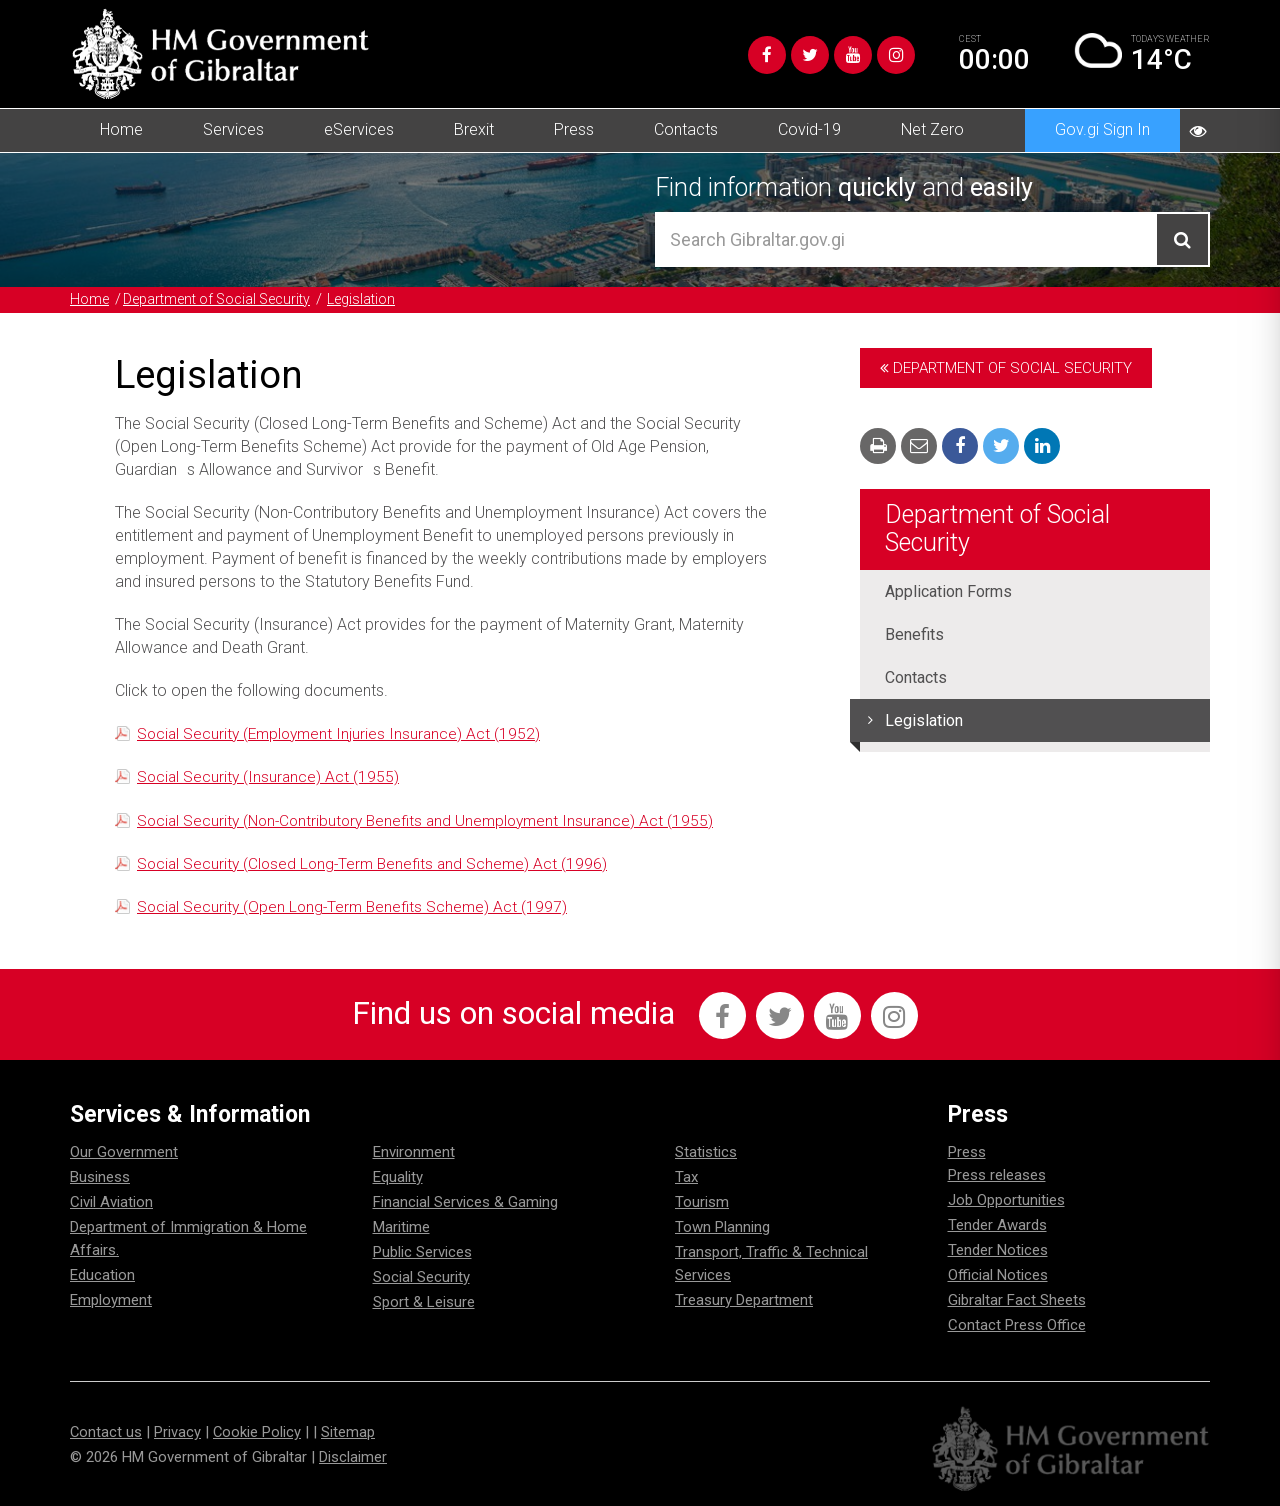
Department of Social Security (227, 299)
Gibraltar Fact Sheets (1017, 1301)
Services (233, 129)
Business (100, 1178)
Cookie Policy (258, 1433)
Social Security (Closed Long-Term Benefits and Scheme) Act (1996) (377, 862)
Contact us (106, 1433)
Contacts (686, 129)
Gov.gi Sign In (1102, 129)
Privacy (178, 1433)
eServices (359, 129)
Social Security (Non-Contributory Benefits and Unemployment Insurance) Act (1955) (433, 819)
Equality (398, 1178)
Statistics (706, 1153)
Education (102, 1276)
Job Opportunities (1006, 1201)
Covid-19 (809, 129)
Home (121, 129)
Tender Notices (998, 1251)
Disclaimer (353, 1458)
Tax (686, 1178)
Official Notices (998, 1276)
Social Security (421, 1278)
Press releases (997, 1176)
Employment (111, 1301)
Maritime (401, 1228)
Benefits (914, 634)
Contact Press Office (1017, 1326)
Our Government (124, 1153)
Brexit (474, 129)
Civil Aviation (111, 1203)
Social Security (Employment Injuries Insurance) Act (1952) (343, 733)
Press (574, 129)
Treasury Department (744, 1301)
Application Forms (948, 591)
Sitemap (350, 1433)
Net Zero (932, 129)
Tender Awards (997, 1226)
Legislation (383, 299)
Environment (414, 1153)
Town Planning (722, 1228)
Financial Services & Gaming (465, 1203)
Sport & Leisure (424, 1303)
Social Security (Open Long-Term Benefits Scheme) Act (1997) (356, 905)
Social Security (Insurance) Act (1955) (270, 776)
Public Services (422, 1253)
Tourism (702, 1203)
